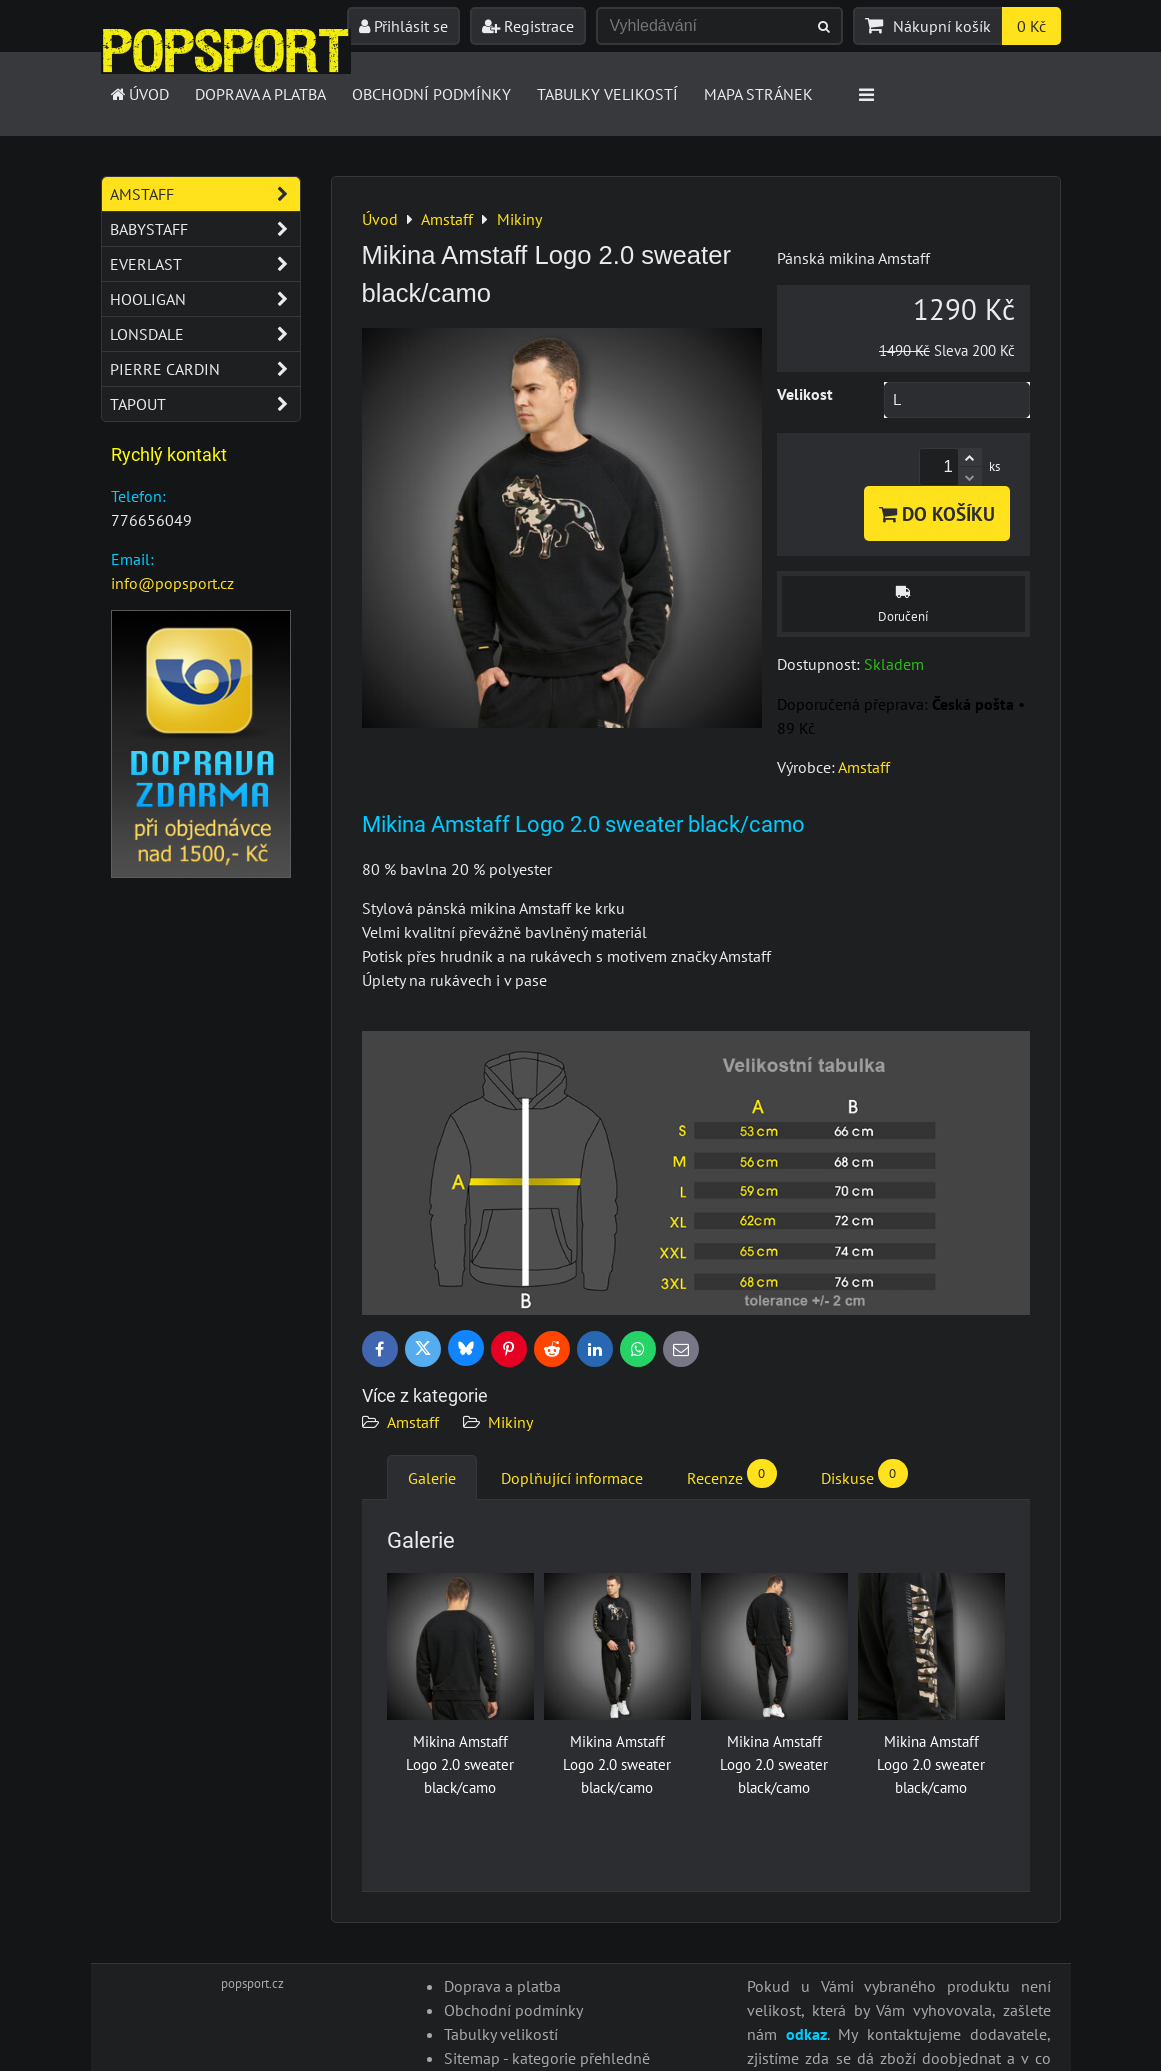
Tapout (205, 404)
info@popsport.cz (172, 583)
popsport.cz (252, 1983)
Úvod (139, 94)
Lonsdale (205, 334)
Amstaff (413, 1422)
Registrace (528, 26)
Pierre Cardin (205, 369)
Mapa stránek (758, 94)
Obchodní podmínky (431, 94)
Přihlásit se (403, 26)
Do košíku (937, 513)
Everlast (205, 264)
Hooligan (205, 299)
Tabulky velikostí (607, 94)
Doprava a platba (260, 94)
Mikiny (510, 1422)
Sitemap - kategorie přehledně (547, 2058)
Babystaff (205, 229)
